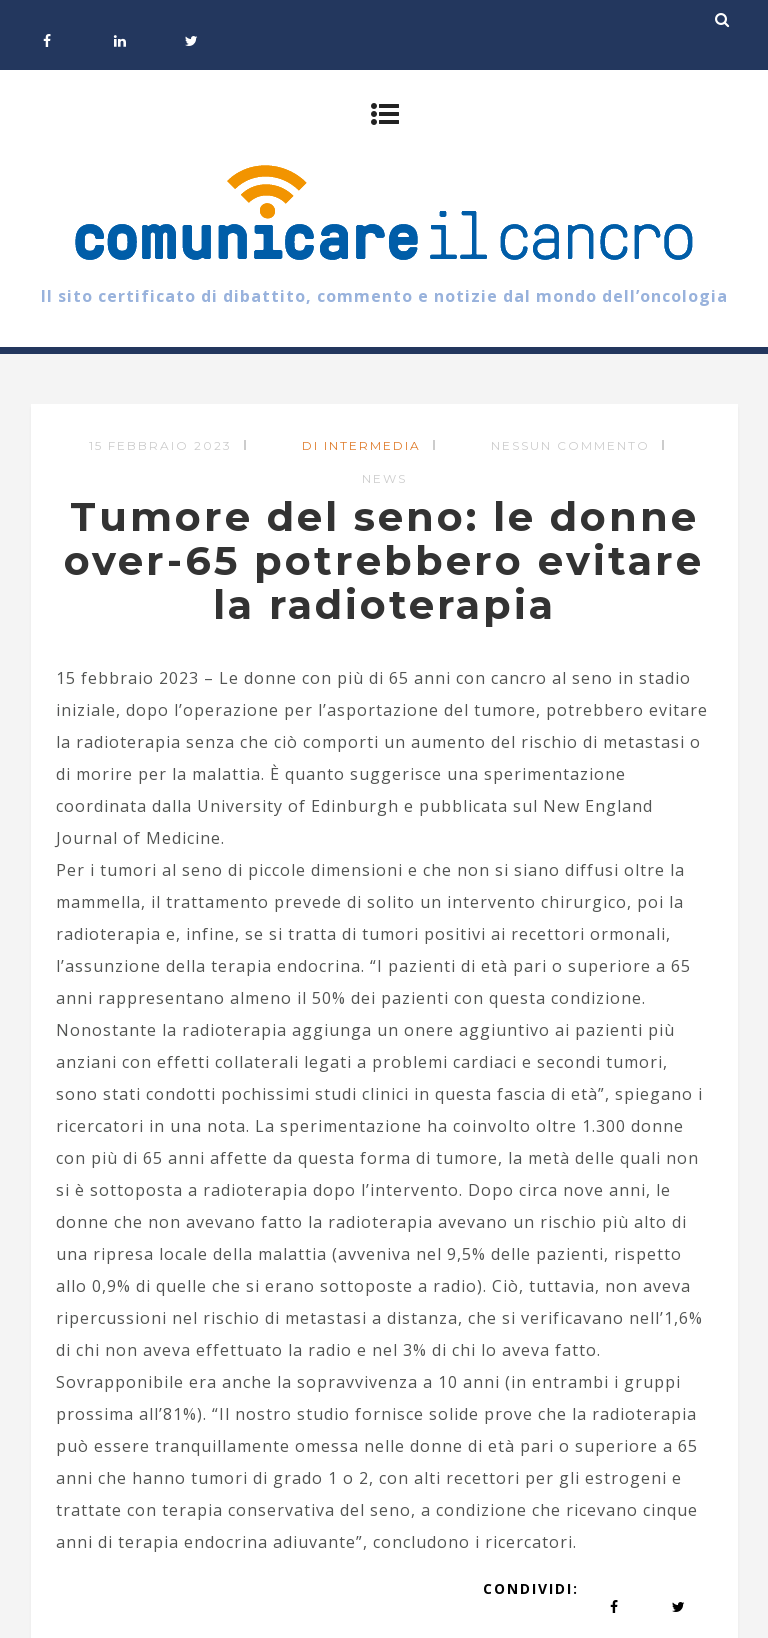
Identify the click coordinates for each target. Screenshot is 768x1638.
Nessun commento (570, 445)
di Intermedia (361, 445)
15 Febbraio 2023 (160, 445)
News (384, 478)
